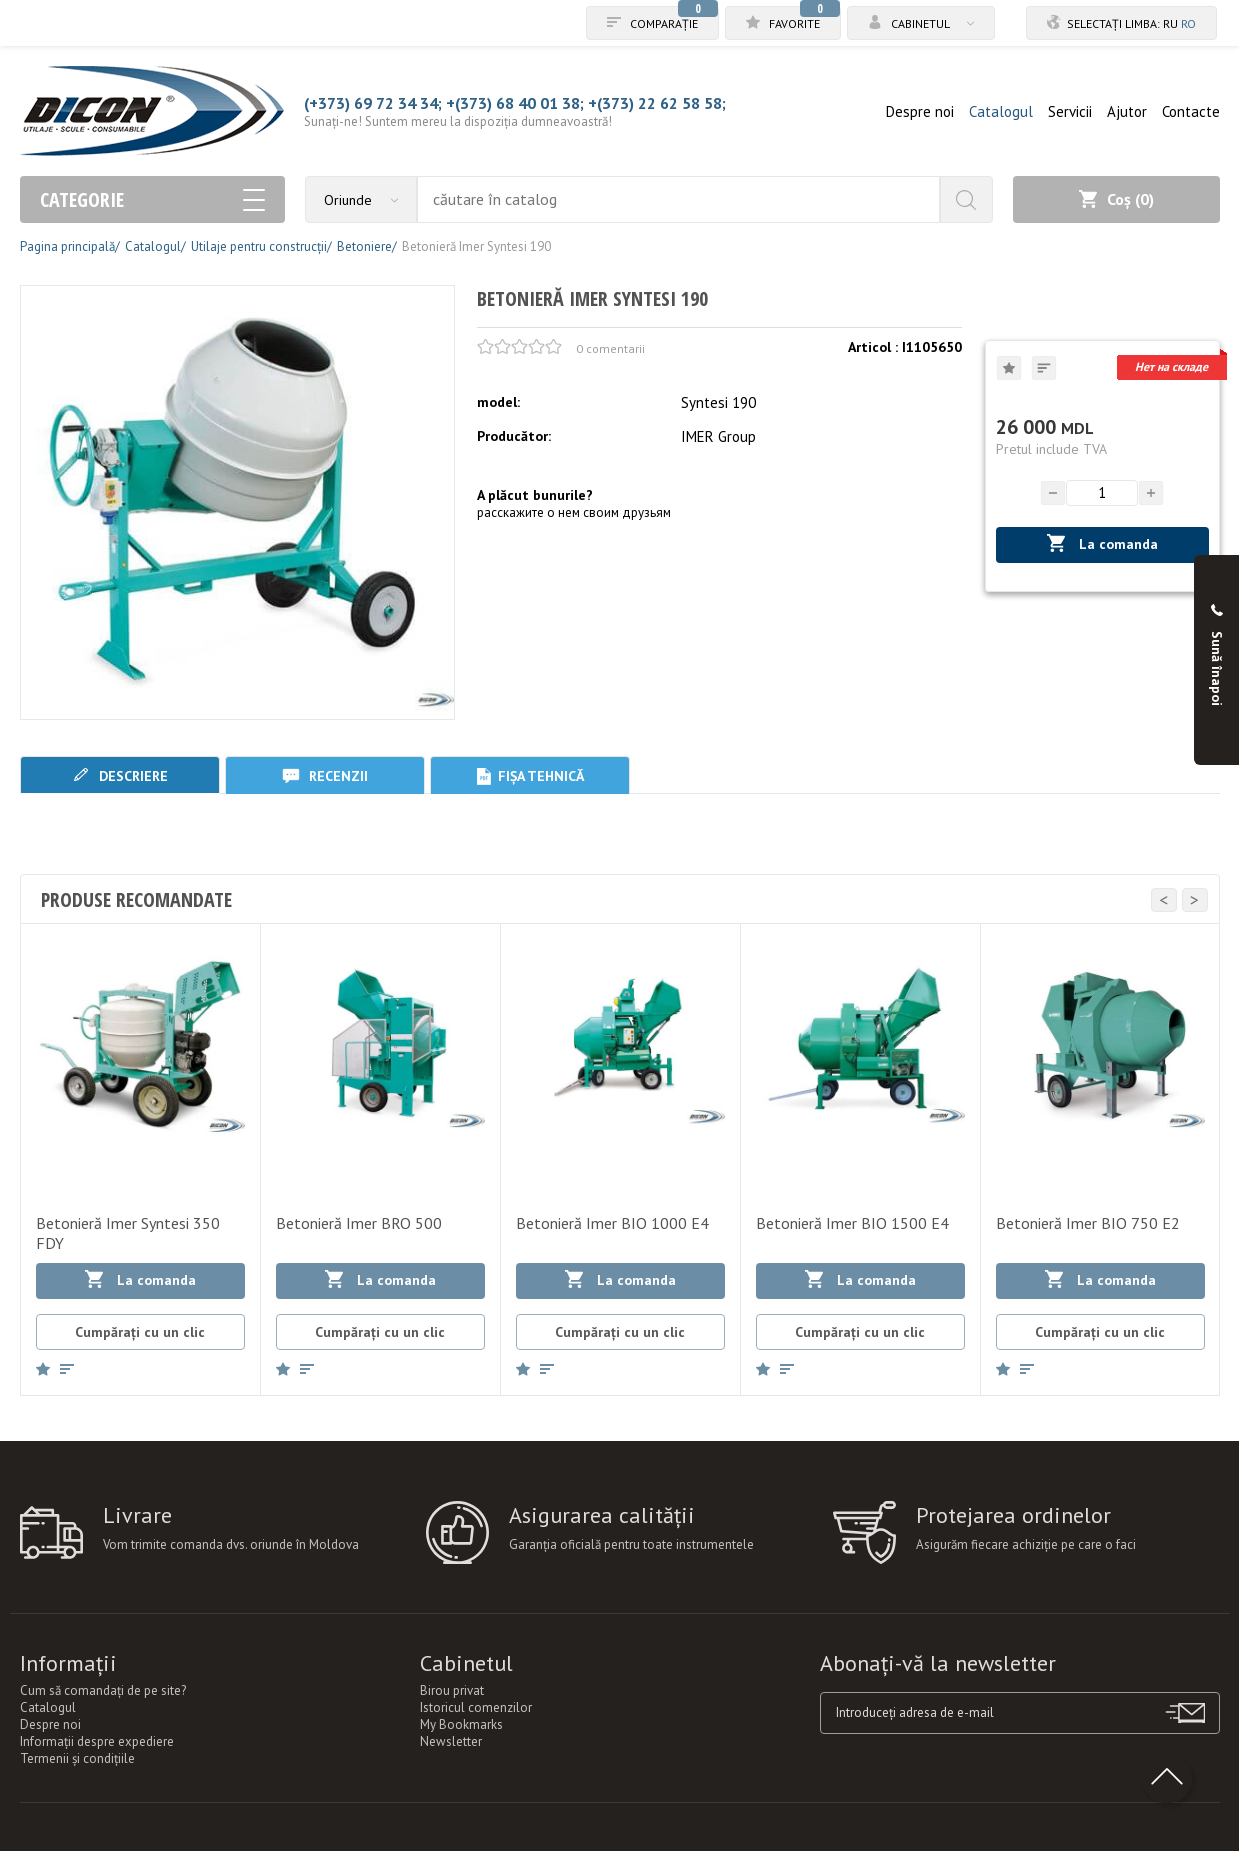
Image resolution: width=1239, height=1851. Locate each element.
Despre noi (920, 111)
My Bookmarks (461, 1724)
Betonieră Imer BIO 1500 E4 (852, 1223)
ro (1188, 23)
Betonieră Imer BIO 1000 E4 (612, 1223)
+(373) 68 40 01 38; (515, 103)
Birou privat (452, 1690)
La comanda (1102, 543)
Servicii (1070, 111)
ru (1170, 23)
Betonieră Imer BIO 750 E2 (1088, 1223)
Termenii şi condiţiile (77, 1758)
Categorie (152, 199)
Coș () (1116, 199)
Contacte (1191, 111)
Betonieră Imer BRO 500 (359, 1223)
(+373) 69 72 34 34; (373, 103)
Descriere (120, 775)
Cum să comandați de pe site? (103, 1690)
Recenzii (325, 775)
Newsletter (451, 1741)
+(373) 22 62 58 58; (657, 103)
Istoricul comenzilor (476, 1707)
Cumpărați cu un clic (140, 1332)
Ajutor (1127, 111)
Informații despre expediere (97, 1741)
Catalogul (1001, 111)
